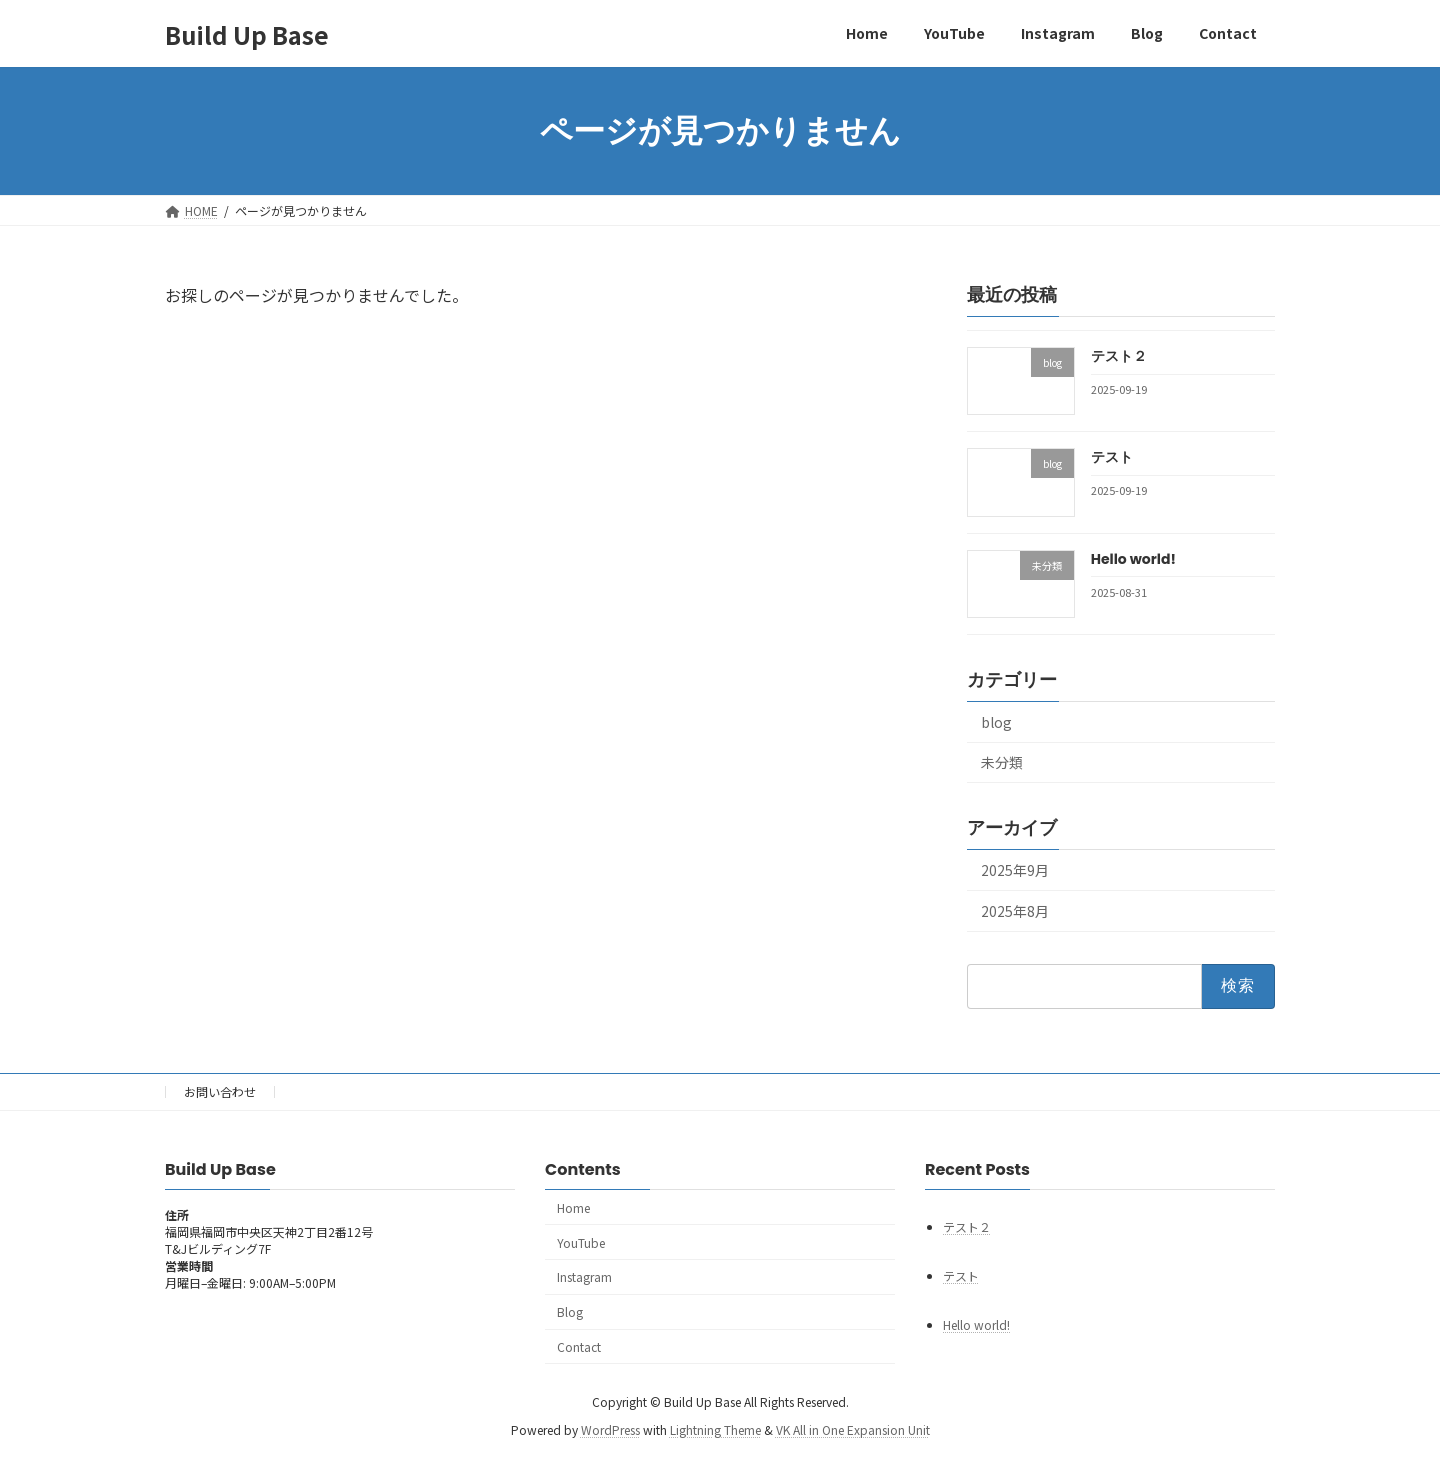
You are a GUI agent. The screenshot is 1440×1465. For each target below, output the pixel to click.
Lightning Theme (715, 1430)
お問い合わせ (220, 1091)
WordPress (610, 1430)
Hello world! (1133, 559)
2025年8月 (1015, 911)
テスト (1112, 457)
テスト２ (1119, 356)
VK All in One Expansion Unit (853, 1430)
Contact (579, 1346)
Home (573, 1207)
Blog (570, 1312)
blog (996, 722)
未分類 (1002, 763)
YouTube (581, 1242)
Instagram (584, 1277)
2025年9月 (1015, 870)
